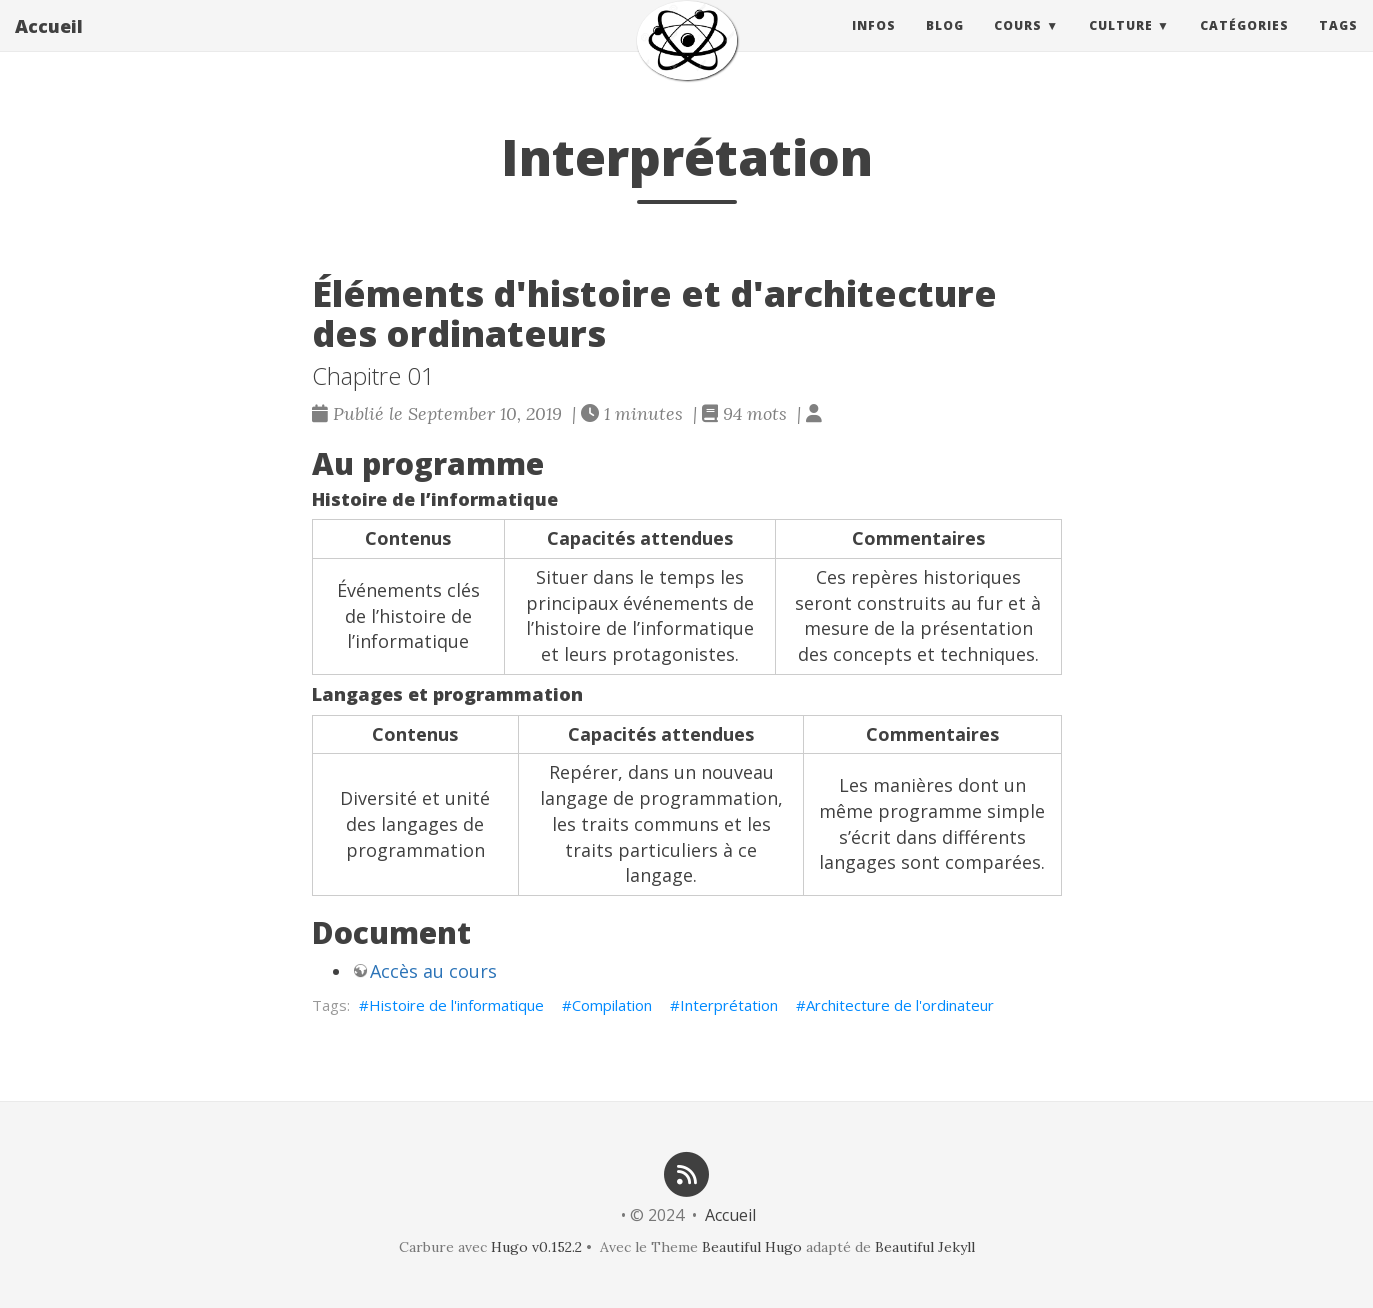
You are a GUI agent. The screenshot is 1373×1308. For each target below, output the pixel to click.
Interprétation (729, 1005)
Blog (945, 44)
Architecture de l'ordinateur (900, 1005)
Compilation (612, 1005)
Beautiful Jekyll (925, 1247)
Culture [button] (1121, 44)
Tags (1338, 44)
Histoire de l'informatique (456, 1005)
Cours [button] (1018, 44)
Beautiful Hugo (752, 1247)
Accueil (49, 45)
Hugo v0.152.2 (536, 1247)
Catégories (1244, 44)
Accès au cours (433, 971)
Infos (874, 44)
